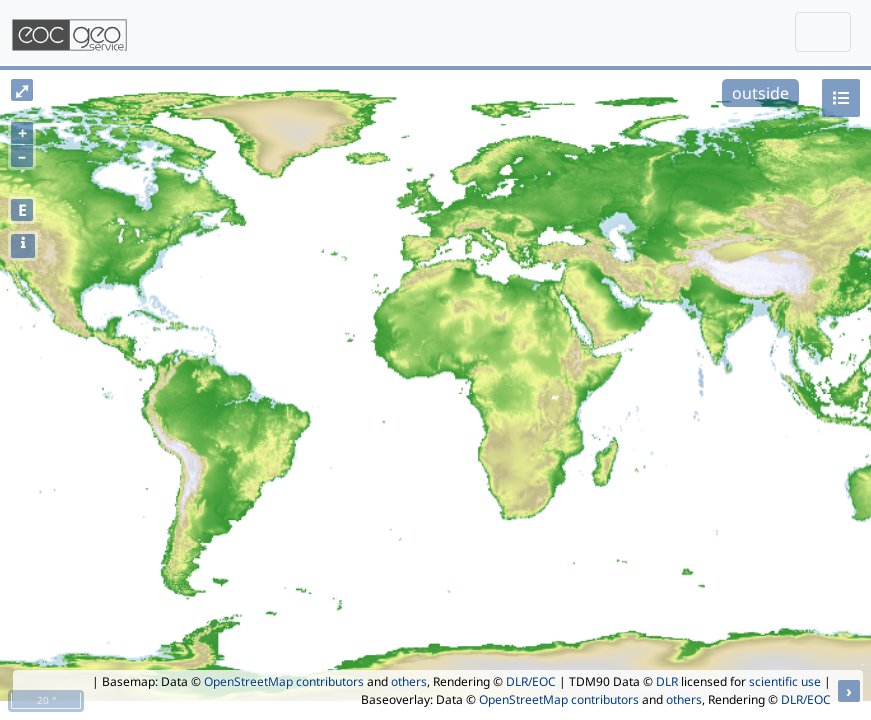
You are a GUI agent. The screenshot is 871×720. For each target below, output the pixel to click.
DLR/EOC (531, 681)
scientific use (785, 681)
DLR (667, 681)
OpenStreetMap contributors (284, 681)
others (409, 681)
